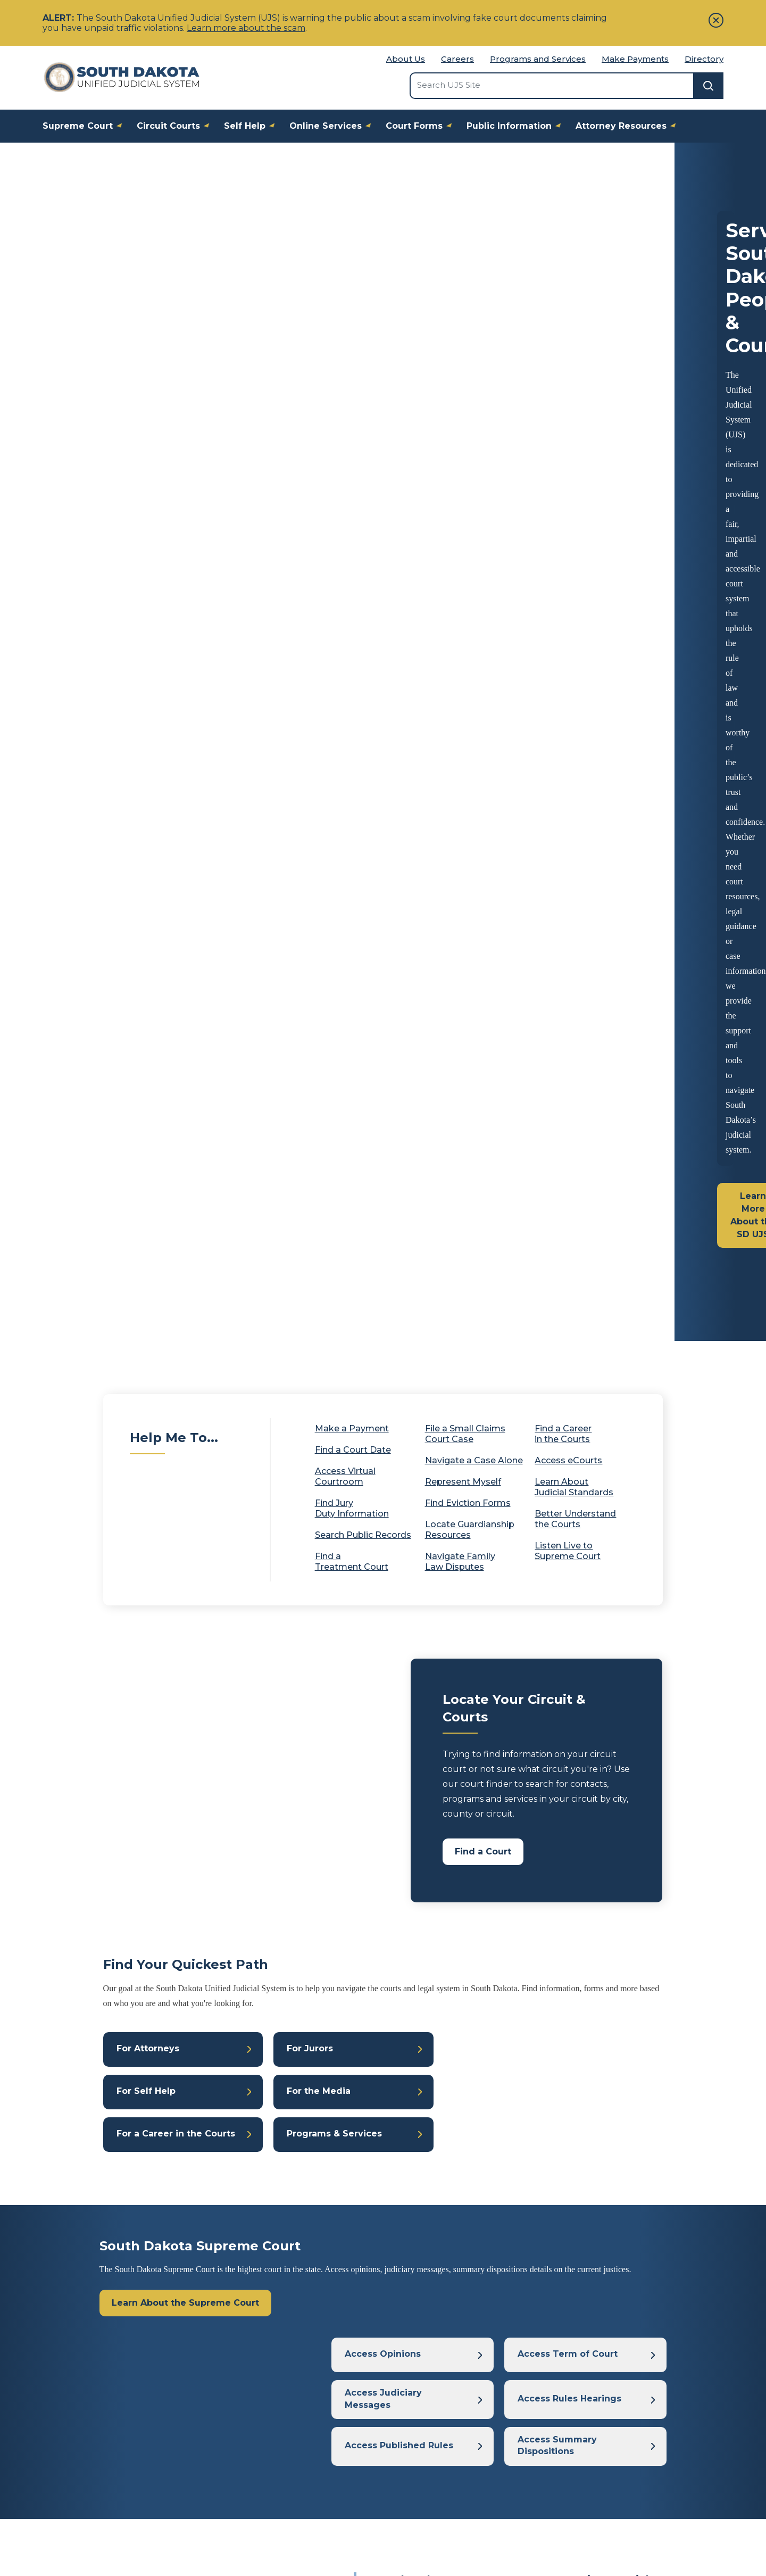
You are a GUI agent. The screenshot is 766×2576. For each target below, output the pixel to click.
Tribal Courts (586, 2373)
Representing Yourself (433, 2395)
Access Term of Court (568, 1527)
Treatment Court (518, 1857)
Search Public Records (363, 689)
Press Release (452, 1857)
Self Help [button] (252, 125)
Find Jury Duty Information (352, 662)
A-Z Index (235, 2461)
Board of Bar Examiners (615, 2395)
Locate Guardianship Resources (469, 684)
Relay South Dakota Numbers (628, 2483)
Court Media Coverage (260, 2395)
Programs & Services (334, 1301)
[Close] (716, 20)
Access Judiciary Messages (383, 1575)
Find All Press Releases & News (508, 2227)
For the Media (319, 1253)
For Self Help (146, 1253)
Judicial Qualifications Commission (630, 2417)
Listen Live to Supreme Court (574, 705)
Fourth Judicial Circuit (593, 1871)
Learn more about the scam (246, 28)
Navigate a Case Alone (474, 615)
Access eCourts (575, 615)
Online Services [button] (333, 125)
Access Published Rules (399, 1623)
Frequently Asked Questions (272, 2439)
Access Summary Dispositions (557, 1623)
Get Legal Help (418, 2483)
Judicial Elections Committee (620, 2439)
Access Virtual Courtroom (345, 630)
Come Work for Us (252, 2417)
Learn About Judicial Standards (574, 641)
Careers (457, 59)
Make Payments (635, 59)
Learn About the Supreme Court (185, 1473)
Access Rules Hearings (569, 1575)
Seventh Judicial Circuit (585, 1885)
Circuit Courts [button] (176, 125)
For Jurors (310, 1205)
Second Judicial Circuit (416, 1871)
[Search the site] (552, 84)
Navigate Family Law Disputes (460, 716)
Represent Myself (463, 636)
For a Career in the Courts (175, 1301)
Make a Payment (352, 583)
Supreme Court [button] (86, 125)
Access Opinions (383, 1527)
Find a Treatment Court (351, 716)
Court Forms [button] (422, 125)
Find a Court (483, 1006)
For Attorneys (147, 1205)
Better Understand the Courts (575, 673)
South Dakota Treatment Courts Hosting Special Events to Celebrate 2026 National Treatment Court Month (512, 1773)
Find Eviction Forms (468, 657)
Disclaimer (450, 2524)
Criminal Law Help (425, 2439)
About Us (405, 59)
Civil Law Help (416, 2417)
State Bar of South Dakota (620, 2461)
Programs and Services (538, 59)
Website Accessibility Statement (554, 2524)
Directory (704, 59)
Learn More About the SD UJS (122, 389)
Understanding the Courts (441, 2461)
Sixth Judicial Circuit (494, 1885)
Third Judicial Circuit (506, 1871)
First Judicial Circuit (593, 1857)
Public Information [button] (517, 125)
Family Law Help (422, 2373)
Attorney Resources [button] (629, 125)
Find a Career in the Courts (563, 588)
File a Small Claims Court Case (465, 588)
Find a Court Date (359, 604)
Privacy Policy (376, 2524)
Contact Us (181, 2524)
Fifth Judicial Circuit (411, 1885)
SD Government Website (273, 2524)
